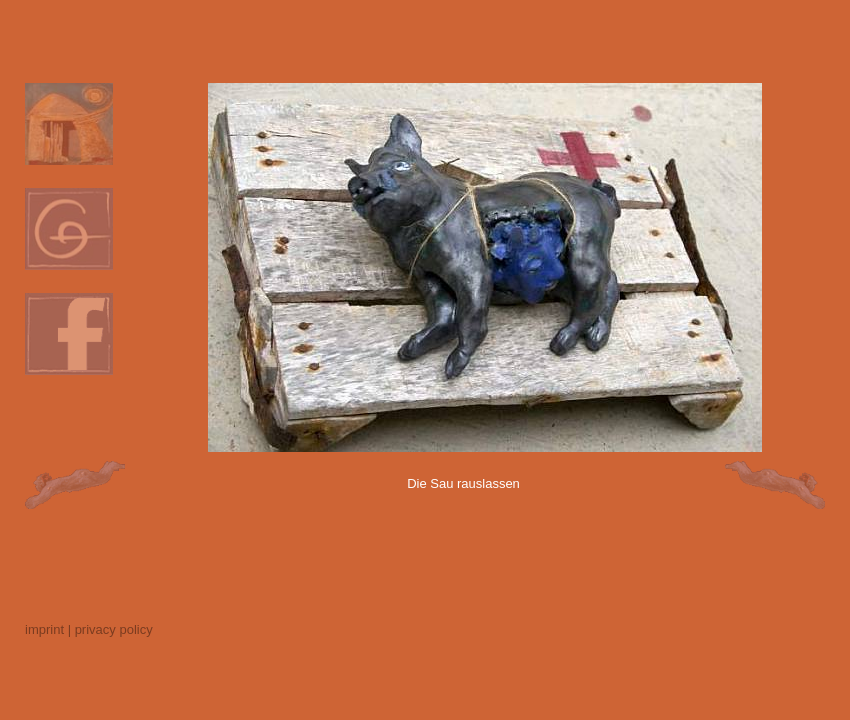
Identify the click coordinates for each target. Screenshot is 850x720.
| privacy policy (110, 629)
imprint (44, 629)
